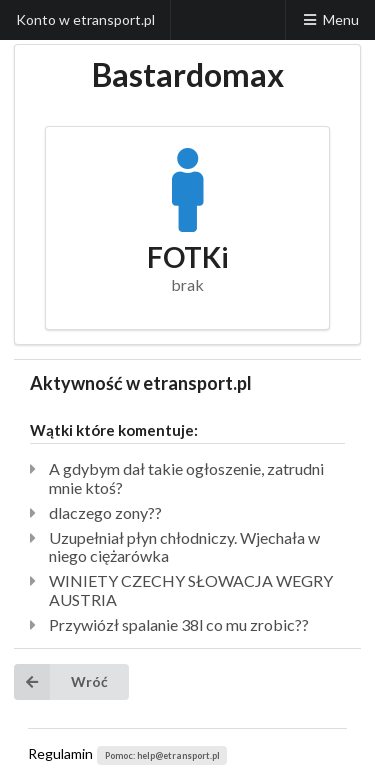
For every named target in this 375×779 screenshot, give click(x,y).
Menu (330, 19)
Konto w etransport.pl (85, 19)
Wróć (61, 682)
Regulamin (60, 753)
